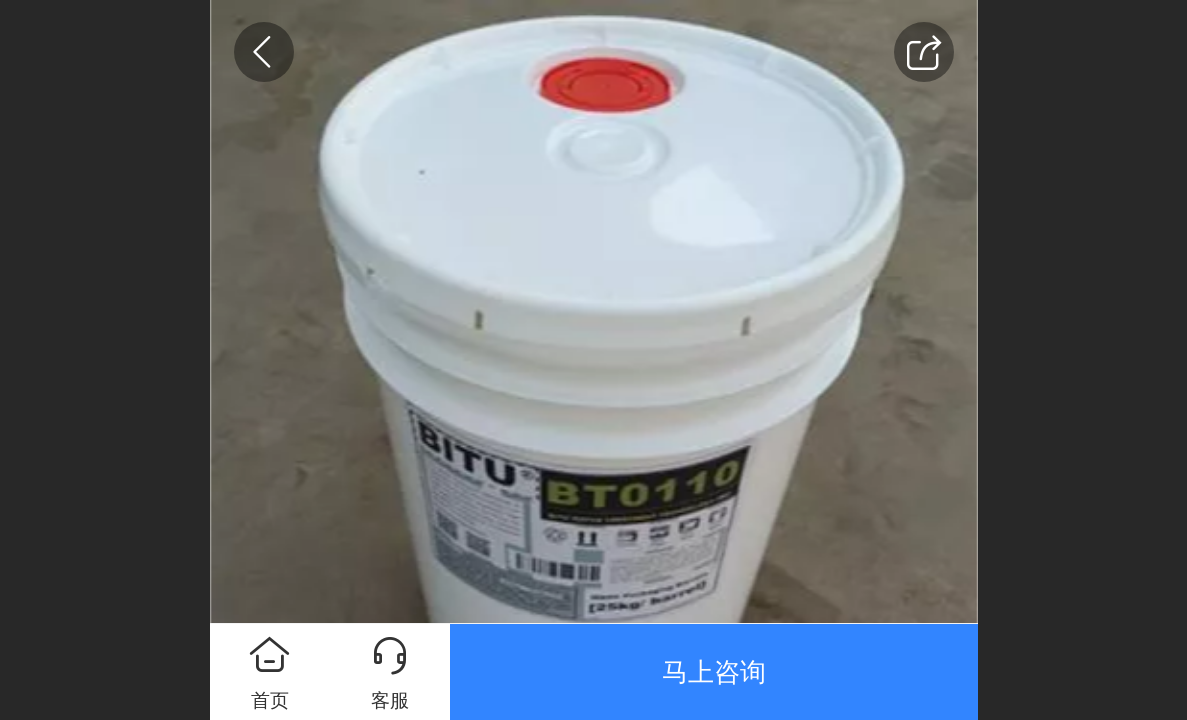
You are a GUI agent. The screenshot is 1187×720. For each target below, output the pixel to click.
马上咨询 (714, 672)
